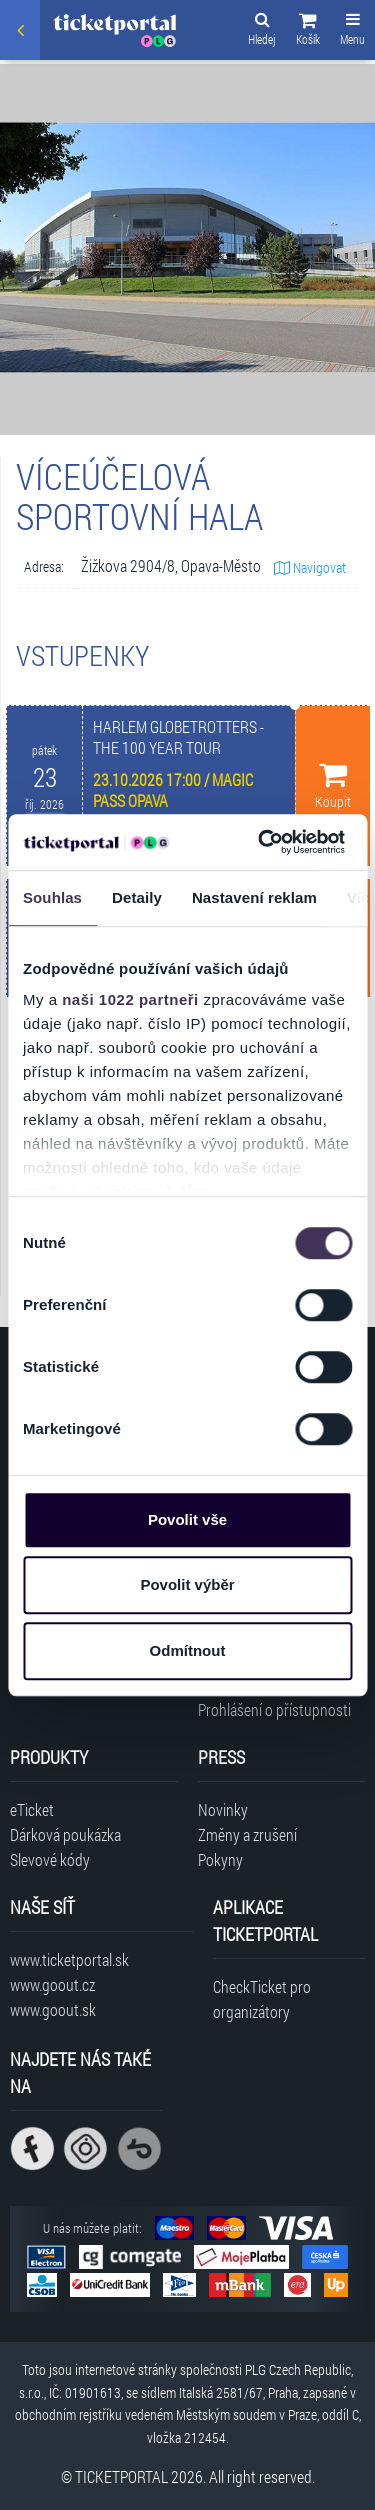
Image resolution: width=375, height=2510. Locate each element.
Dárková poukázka (65, 1834)
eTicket (32, 1809)
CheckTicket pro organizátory (262, 1999)
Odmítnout (188, 1650)
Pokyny (220, 1859)
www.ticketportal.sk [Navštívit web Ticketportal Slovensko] (69, 1959)
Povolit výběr (187, 1584)
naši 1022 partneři (130, 999)
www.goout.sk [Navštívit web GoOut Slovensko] (53, 2009)
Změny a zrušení (247, 1834)
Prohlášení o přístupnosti (274, 1709)
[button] (308, 32)
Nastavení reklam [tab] (254, 897)
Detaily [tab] (137, 897)
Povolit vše (187, 1519)
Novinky (223, 1809)
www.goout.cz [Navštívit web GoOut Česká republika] (52, 1984)
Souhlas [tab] (52, 897)
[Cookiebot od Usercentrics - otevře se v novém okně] (261, 842)
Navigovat (310, 567)
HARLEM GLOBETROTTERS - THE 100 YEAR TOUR (178, 737)
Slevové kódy (50, 1859)
